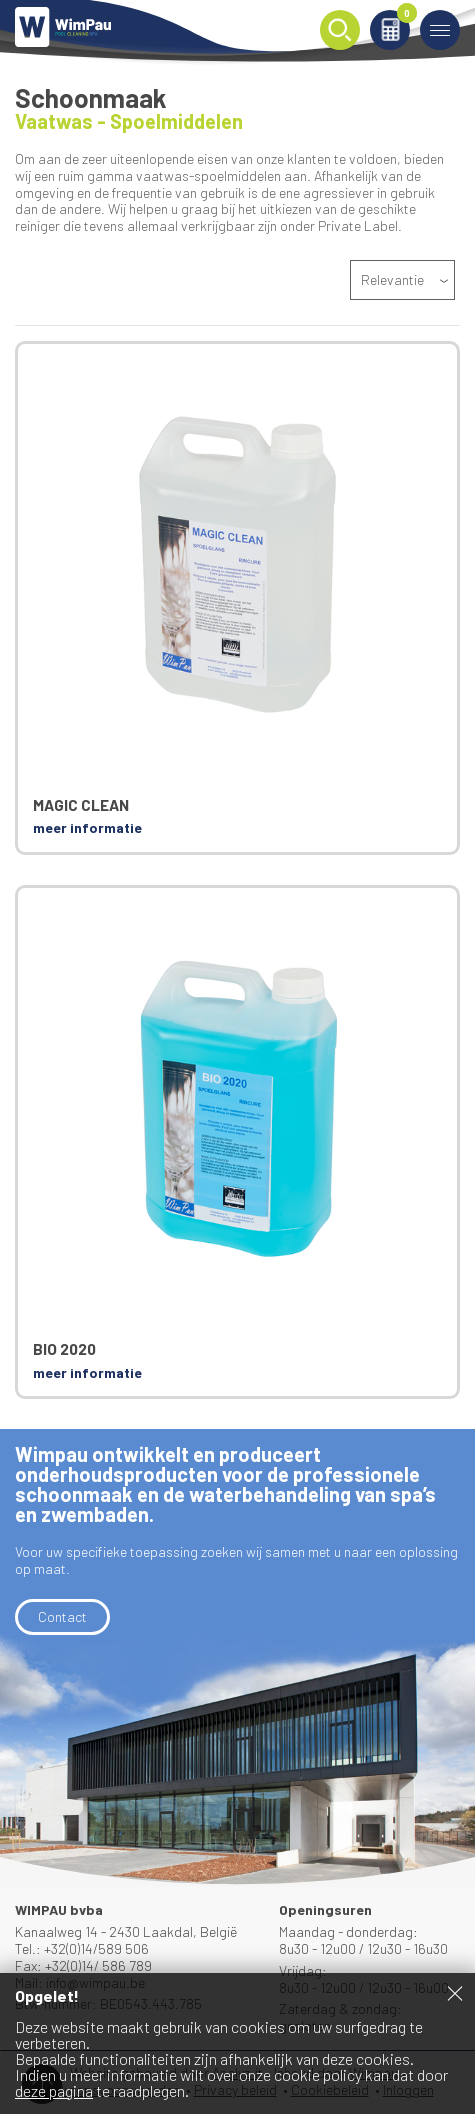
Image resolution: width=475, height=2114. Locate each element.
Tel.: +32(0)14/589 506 (82, 1948)
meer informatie (87, 827)
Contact (62, 1616)
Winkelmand (403, 16)
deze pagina (54, 2090)
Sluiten (455, 1993)
